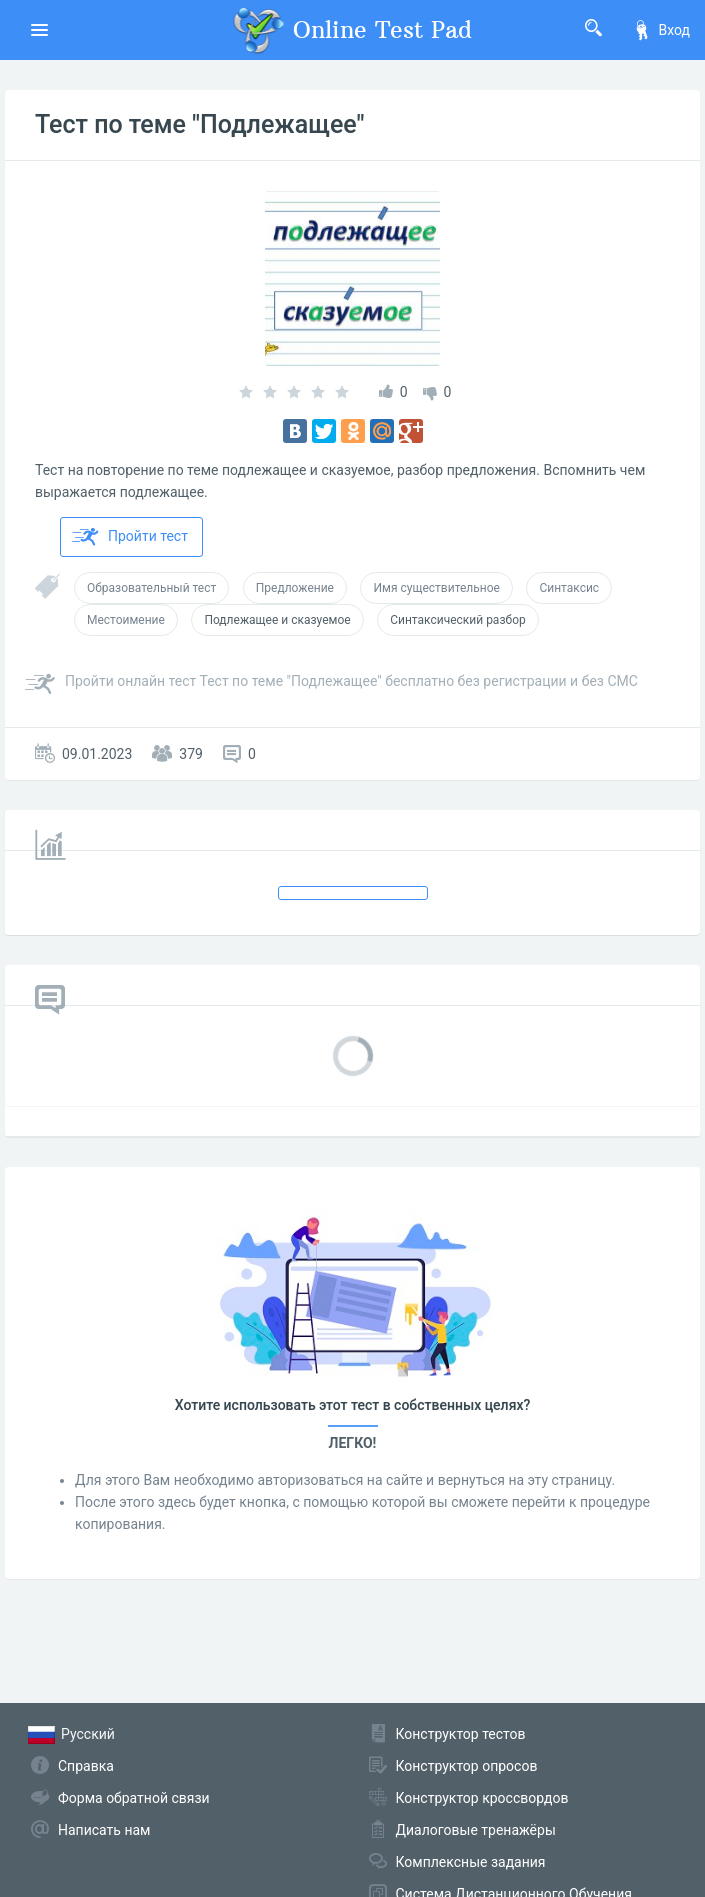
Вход (661, 30)
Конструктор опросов (467, 1766)
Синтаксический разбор (458, 620)
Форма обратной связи (134, 1798)
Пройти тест (130, 537)
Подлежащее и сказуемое (277, 620)
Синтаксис (569, 588)
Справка (86, 1766)
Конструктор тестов (461, 1734)
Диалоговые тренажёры (476, 1830)
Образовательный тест (151, 588)
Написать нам (104, 1830)
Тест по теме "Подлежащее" (200, 124)
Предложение (295, 588)
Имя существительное (436, 588)
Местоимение (126, 620)
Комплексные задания (471, 1862)
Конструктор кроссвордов (482, 1798)
